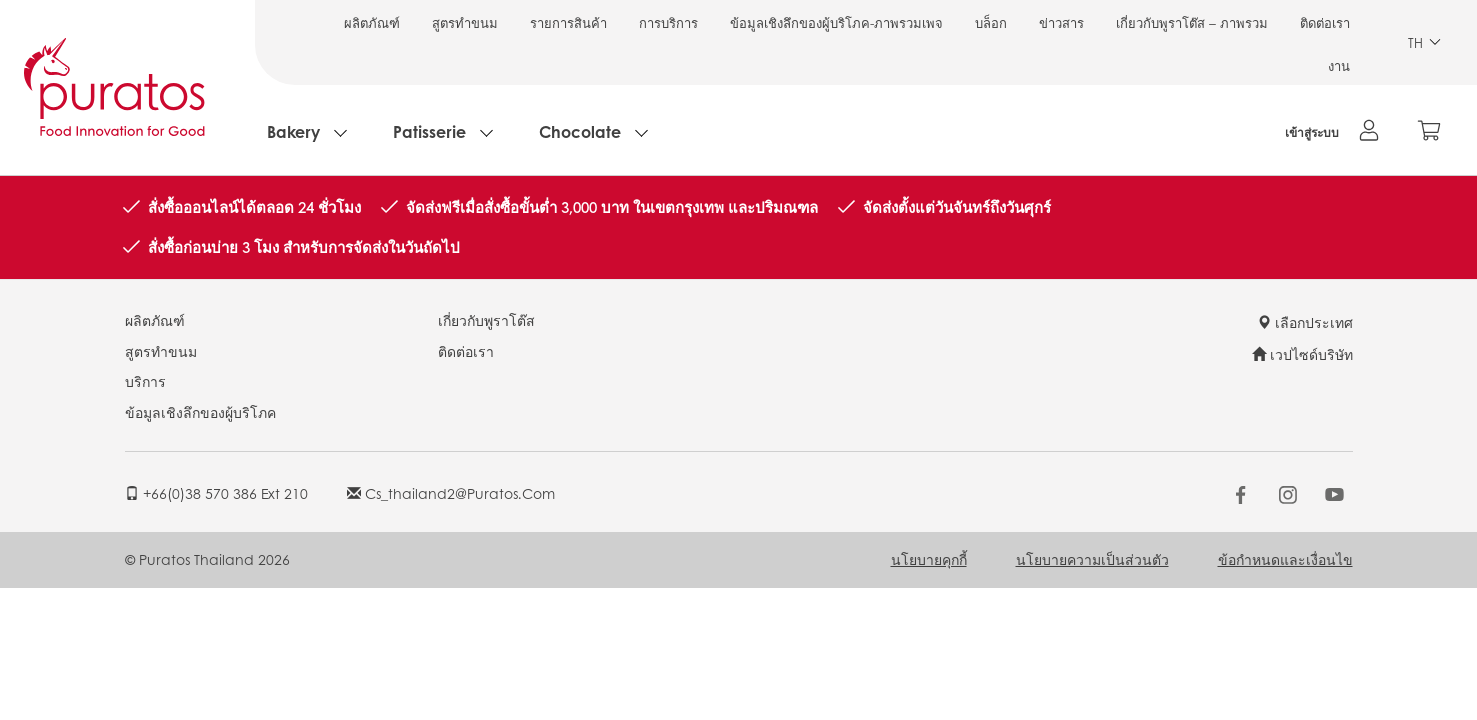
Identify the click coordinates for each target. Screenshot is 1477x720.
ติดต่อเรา (1325, 22)
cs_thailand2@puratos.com (451, 493)
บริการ (145, 381)
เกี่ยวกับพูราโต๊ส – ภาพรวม (1192, 22)
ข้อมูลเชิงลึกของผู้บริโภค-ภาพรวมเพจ (836, 22)
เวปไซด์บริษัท (1302, 354)
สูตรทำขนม (465, 22)
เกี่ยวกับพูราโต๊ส (486, 320)
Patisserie (429, 131)
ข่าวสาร (1061, 22)
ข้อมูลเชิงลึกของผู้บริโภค (200, 412)
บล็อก (991, 22)
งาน (1339, 65)
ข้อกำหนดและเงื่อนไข (1285, 559)
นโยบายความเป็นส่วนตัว (1092, 559)
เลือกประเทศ (1305, 322)
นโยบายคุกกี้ (929, 559)
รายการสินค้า (568, 22)
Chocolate (580, 131)
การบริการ (668, 22)
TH (1424, 42)
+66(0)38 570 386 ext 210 (216, 493)
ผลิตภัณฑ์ (372, 22)
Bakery (293, 131)
